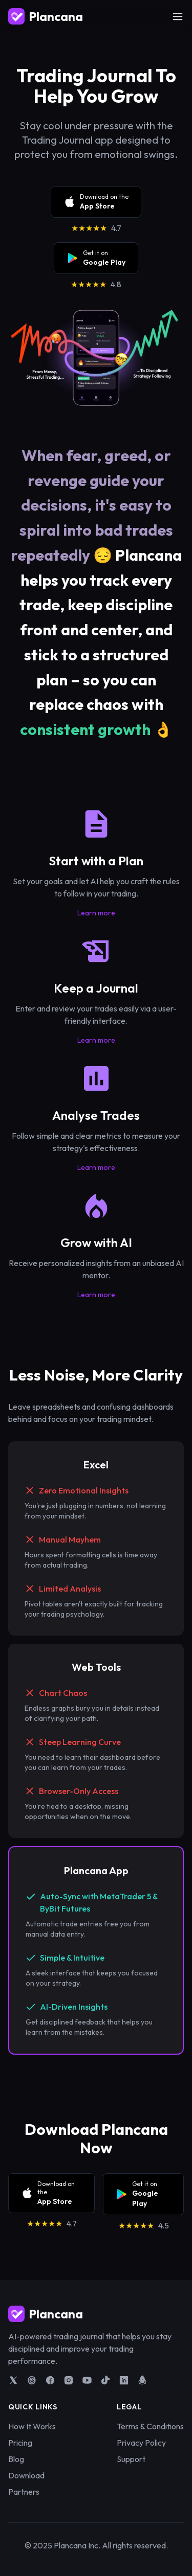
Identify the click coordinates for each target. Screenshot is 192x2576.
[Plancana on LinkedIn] (124, 2380)
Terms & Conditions (150, 2426)
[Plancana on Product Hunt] (142, 2380)
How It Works (32, 2426)
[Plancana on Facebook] (50, 2380)
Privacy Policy (141, 2442)
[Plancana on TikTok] (105, 2380)
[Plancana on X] (13, 2380)
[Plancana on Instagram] (68, 2380)
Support (131, 2459)
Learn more (96, 912)
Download (26, 2475)
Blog (16, 2459)
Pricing (20, 2442)
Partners (23, 2492)
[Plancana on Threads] (32, 2380)
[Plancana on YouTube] (87, 2380)
